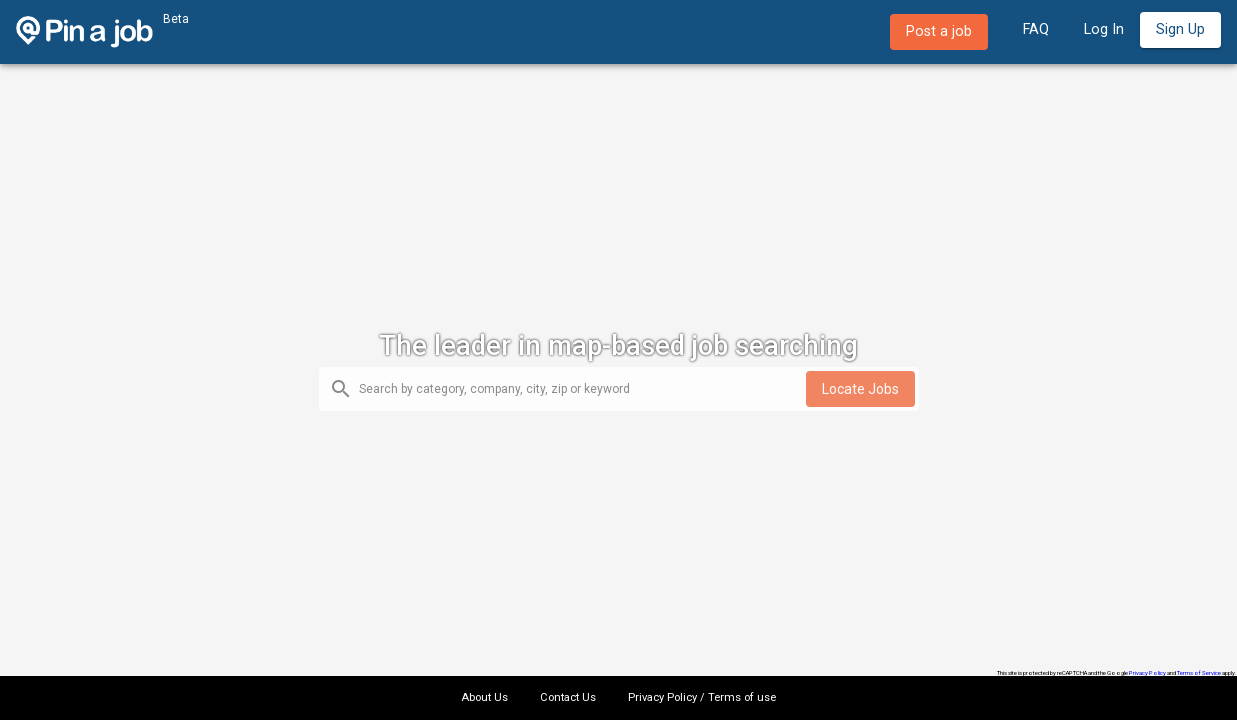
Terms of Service (1199, 672)
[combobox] (582, 391)
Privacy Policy (1147, 672)
